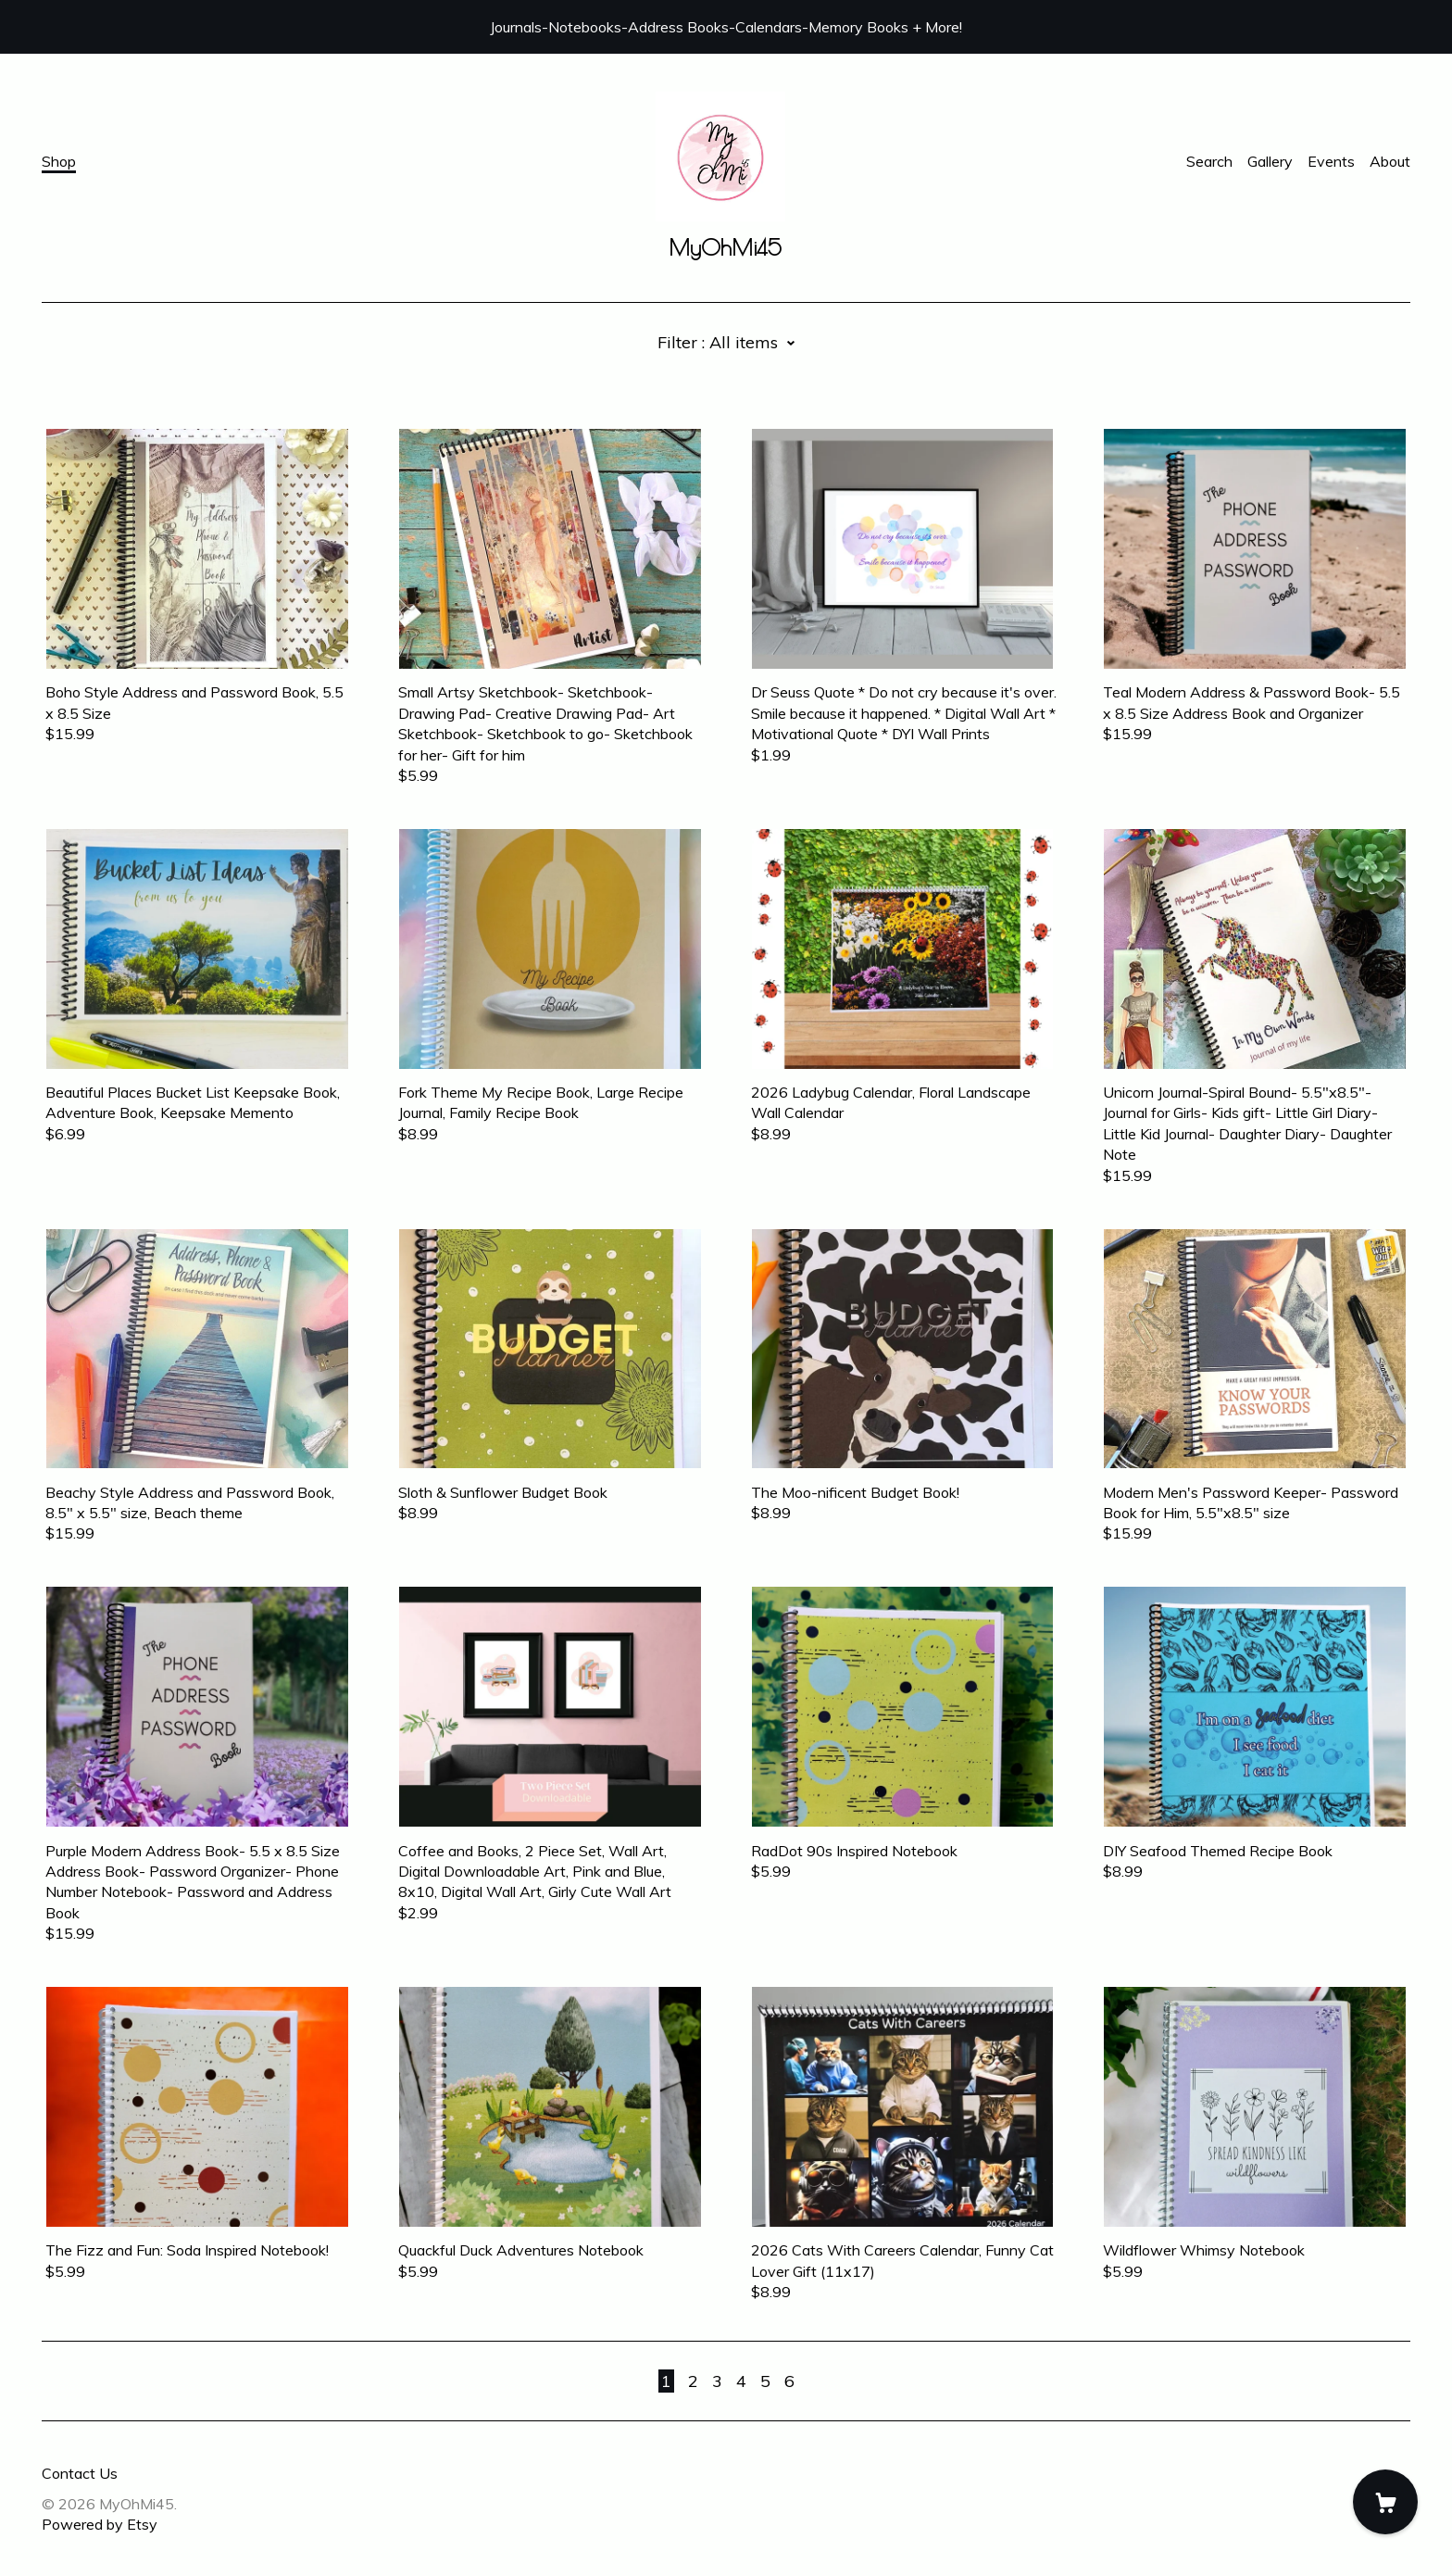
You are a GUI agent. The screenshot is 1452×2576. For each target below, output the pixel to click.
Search (1209, 161)
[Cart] (1385, 2501)
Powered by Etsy (99, 2524)
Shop (59, 161)
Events (1331, 161)
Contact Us (80, 2473)
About (1390, 161)
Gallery (1270, 161)
